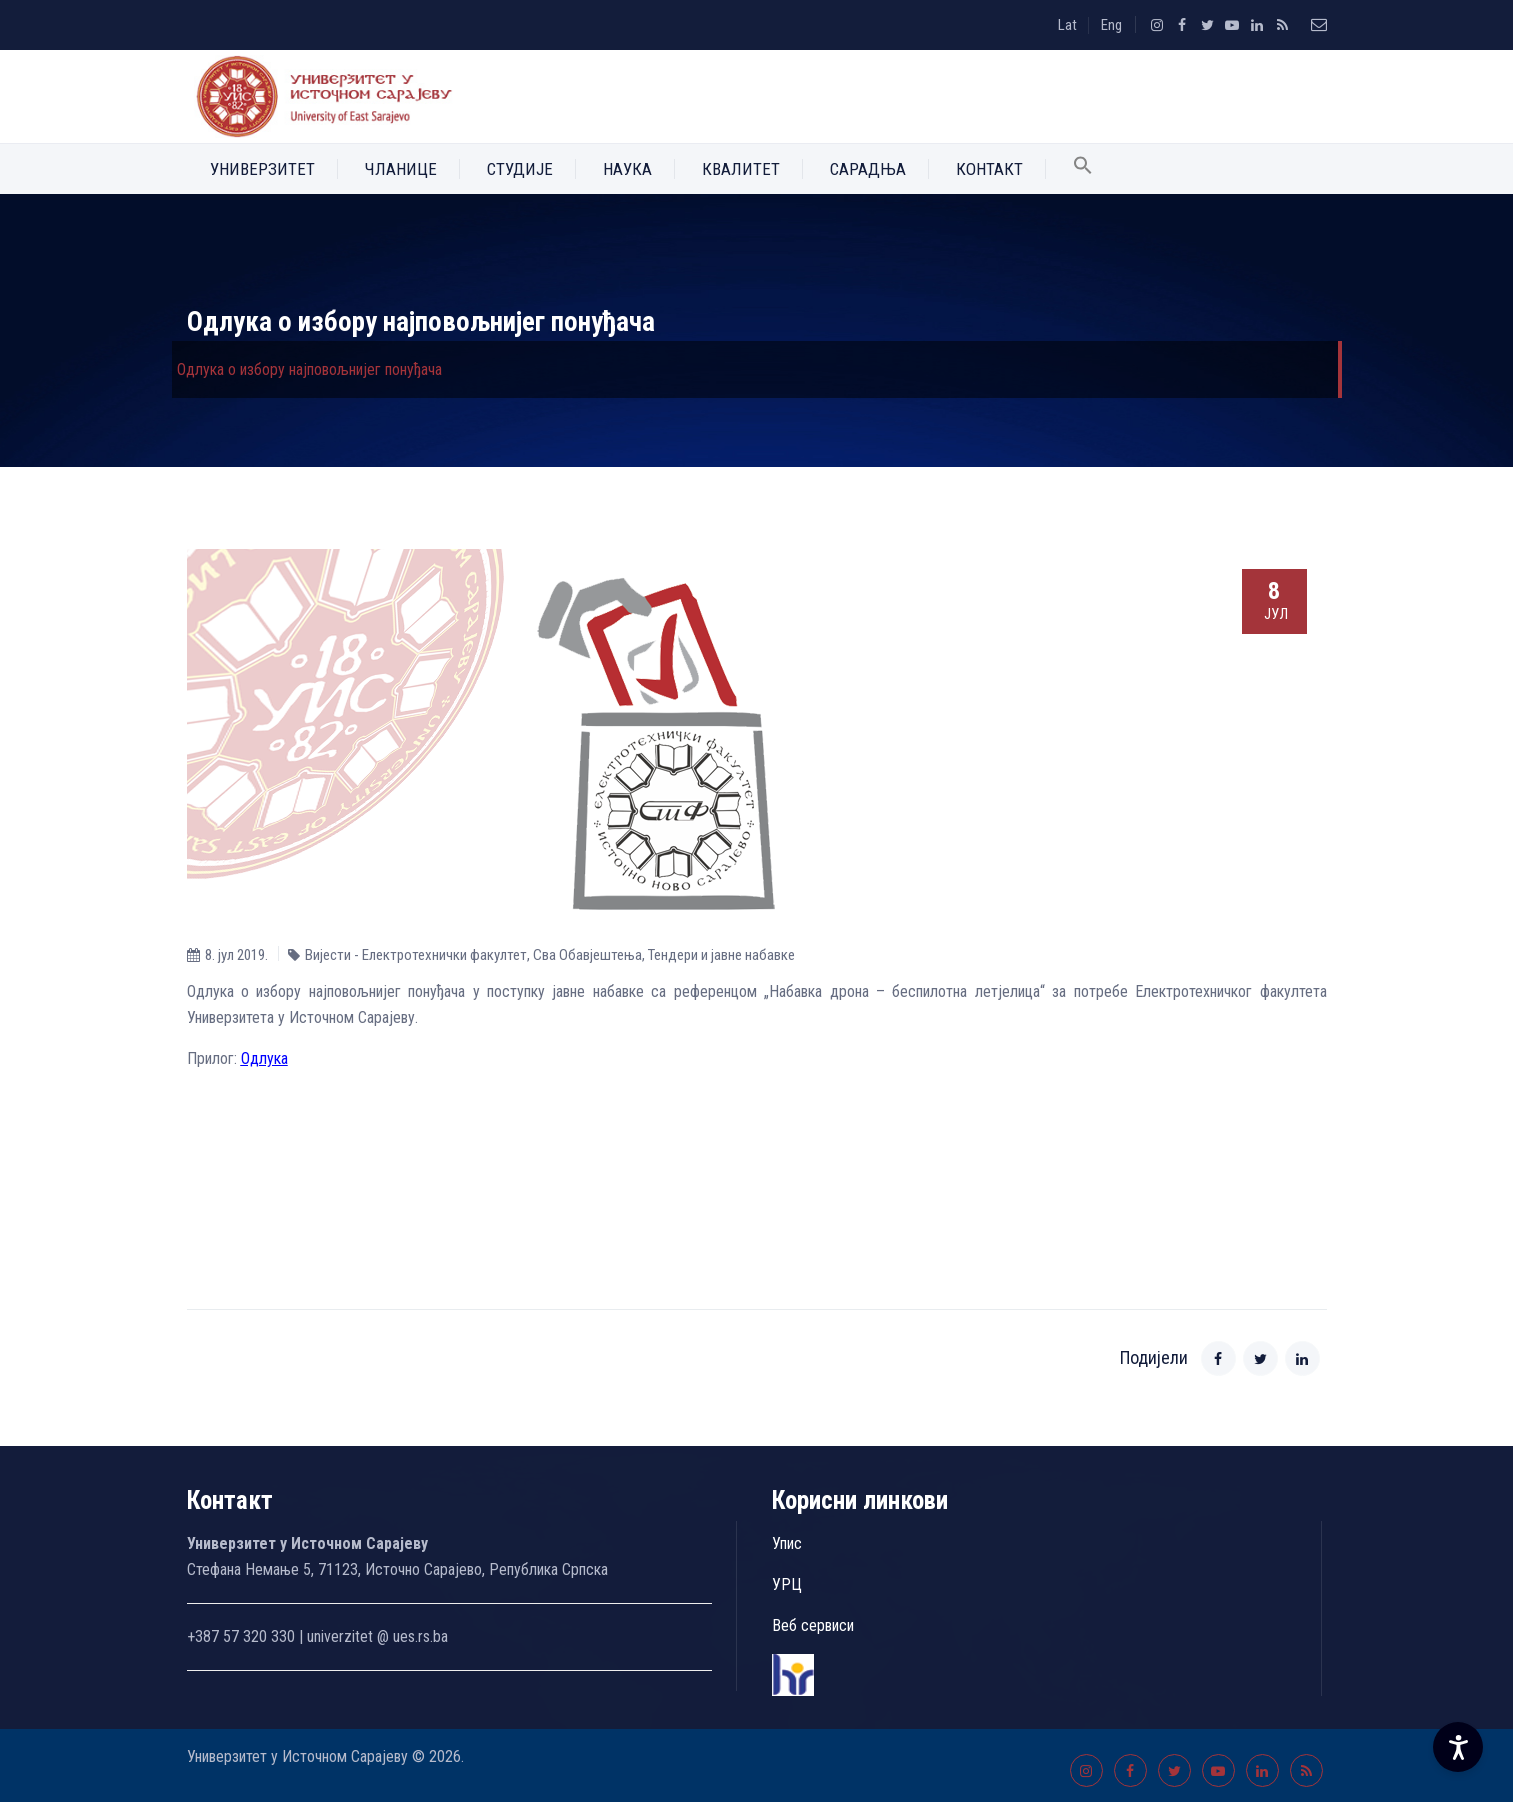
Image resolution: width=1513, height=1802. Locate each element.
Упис (787, 1543)
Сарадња (868, 169)
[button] (1083, 169)
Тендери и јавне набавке (721, 955)
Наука (627, 169)
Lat (1067, 25)
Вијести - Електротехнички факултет (416, 955)
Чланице (401, 169)
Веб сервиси (813, 1625)
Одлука (264, 1058)
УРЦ (787, 1584)
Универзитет (262, 169)
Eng (1111, 25)
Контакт (989, 169)
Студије (520, 169)
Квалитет (741, 169)
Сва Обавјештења (587, 955)
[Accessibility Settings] (1458, 1747)
